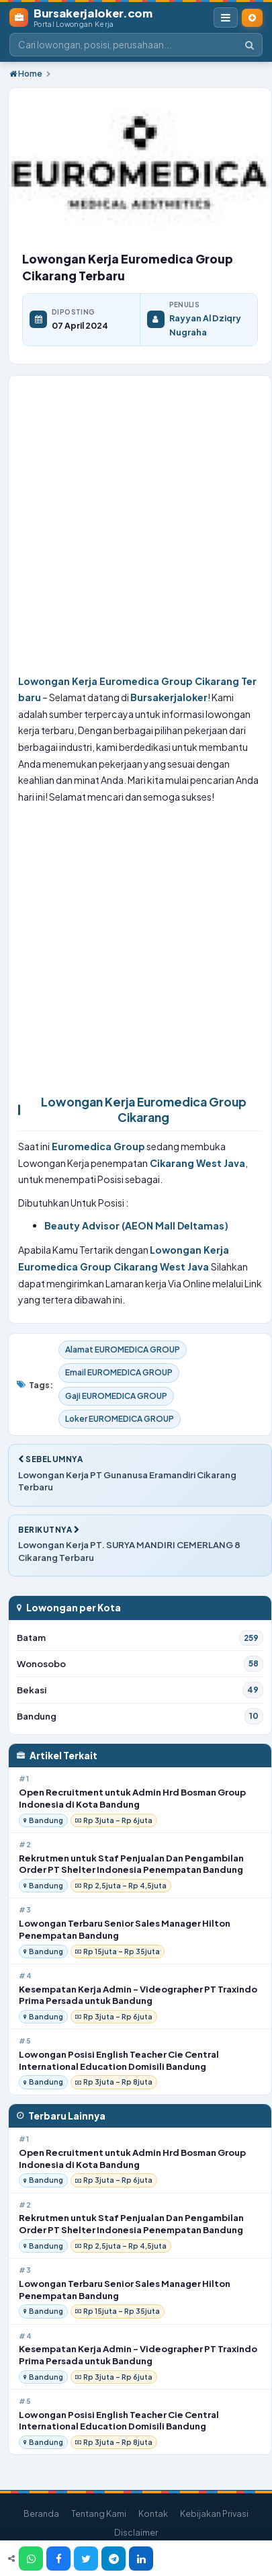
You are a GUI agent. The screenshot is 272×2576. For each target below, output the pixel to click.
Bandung (140, 1716)
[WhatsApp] (31, 2558)
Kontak (153, 2513)
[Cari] (249, 45)
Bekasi (140, 1690)
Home (25, 74)
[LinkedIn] (141, 2558)
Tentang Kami (98, 2513)
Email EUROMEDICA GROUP (119, 1372)
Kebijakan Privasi (214, 2513)
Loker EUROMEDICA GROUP (119, 1419)
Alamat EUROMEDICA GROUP (122, 1349)
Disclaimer (136, 2532)
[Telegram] (113, 2558)
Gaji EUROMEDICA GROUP (116, 1396)
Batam (140, 1638)
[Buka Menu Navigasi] (226, 17)
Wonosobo (140, 1664)
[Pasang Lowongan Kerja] (252, 18)
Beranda (41, 2513)
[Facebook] (58, 2558)
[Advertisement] (131, 528)
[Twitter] (86, 2558)
